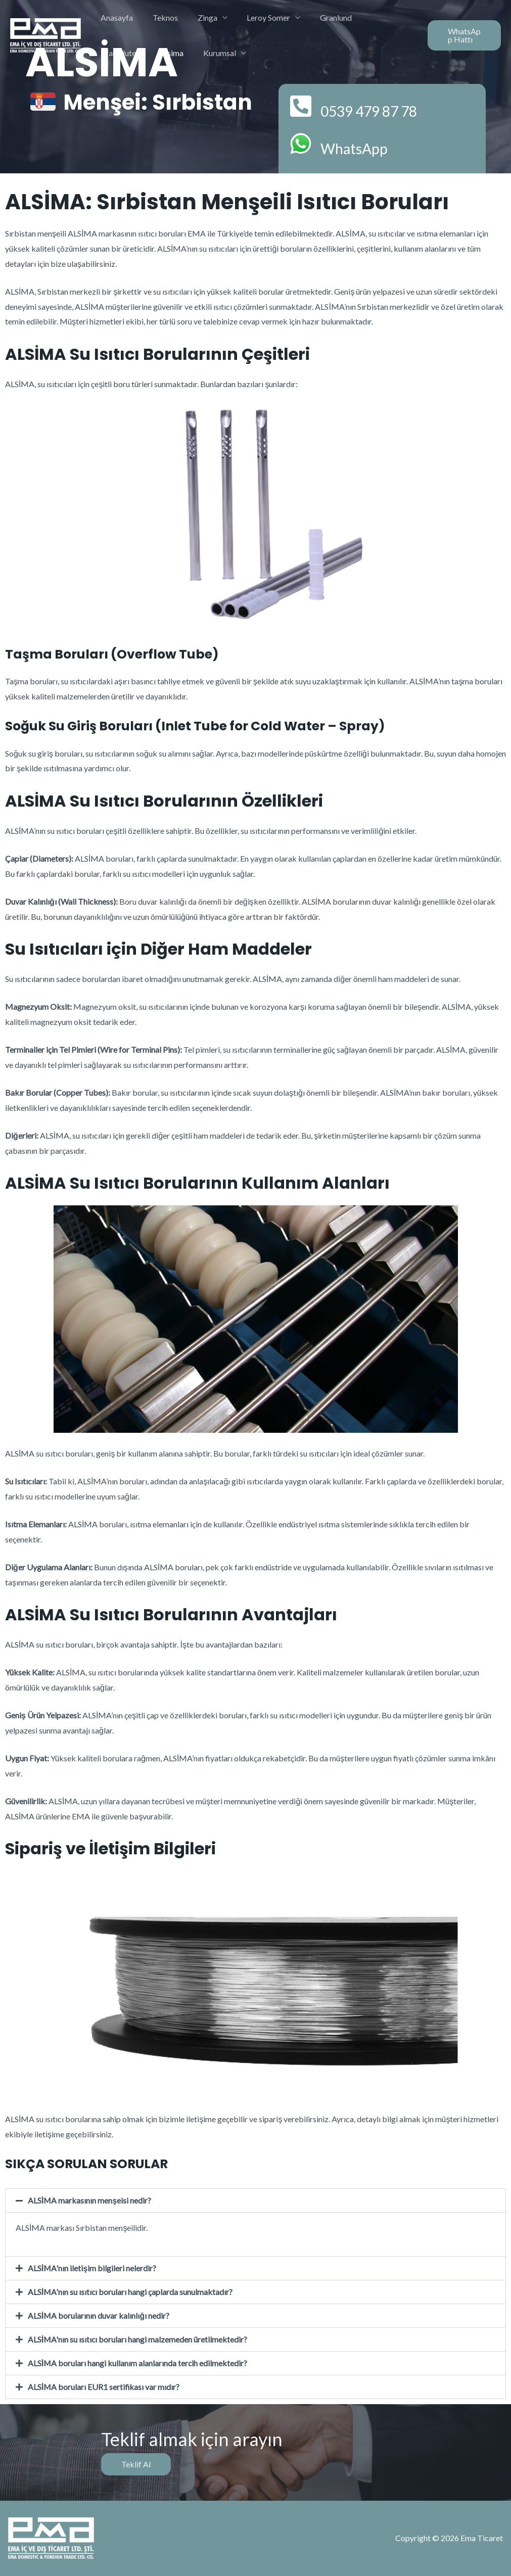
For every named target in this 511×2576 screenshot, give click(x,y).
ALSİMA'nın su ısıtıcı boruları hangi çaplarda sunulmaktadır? (131, 2292)
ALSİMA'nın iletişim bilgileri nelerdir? (92, 2268)
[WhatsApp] (301, 144)
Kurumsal (155, 53)
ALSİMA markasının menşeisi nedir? (90, 2200)
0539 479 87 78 (382, 110)
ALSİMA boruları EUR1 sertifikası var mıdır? (104, 2387)
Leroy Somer (256, 17)
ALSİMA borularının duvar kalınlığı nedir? (99, 2315)
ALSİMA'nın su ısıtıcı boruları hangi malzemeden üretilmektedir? (138, 2339)
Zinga (199, 17)
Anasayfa (115, 17)
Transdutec (372, 17)
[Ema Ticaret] (45, 34)
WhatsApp (361, 147)
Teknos (160, 17)
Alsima (111, 53)
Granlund (321, 17)
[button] (255, 2200)
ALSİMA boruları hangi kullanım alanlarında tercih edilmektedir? (138, 2363)
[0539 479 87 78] (301, 106)
